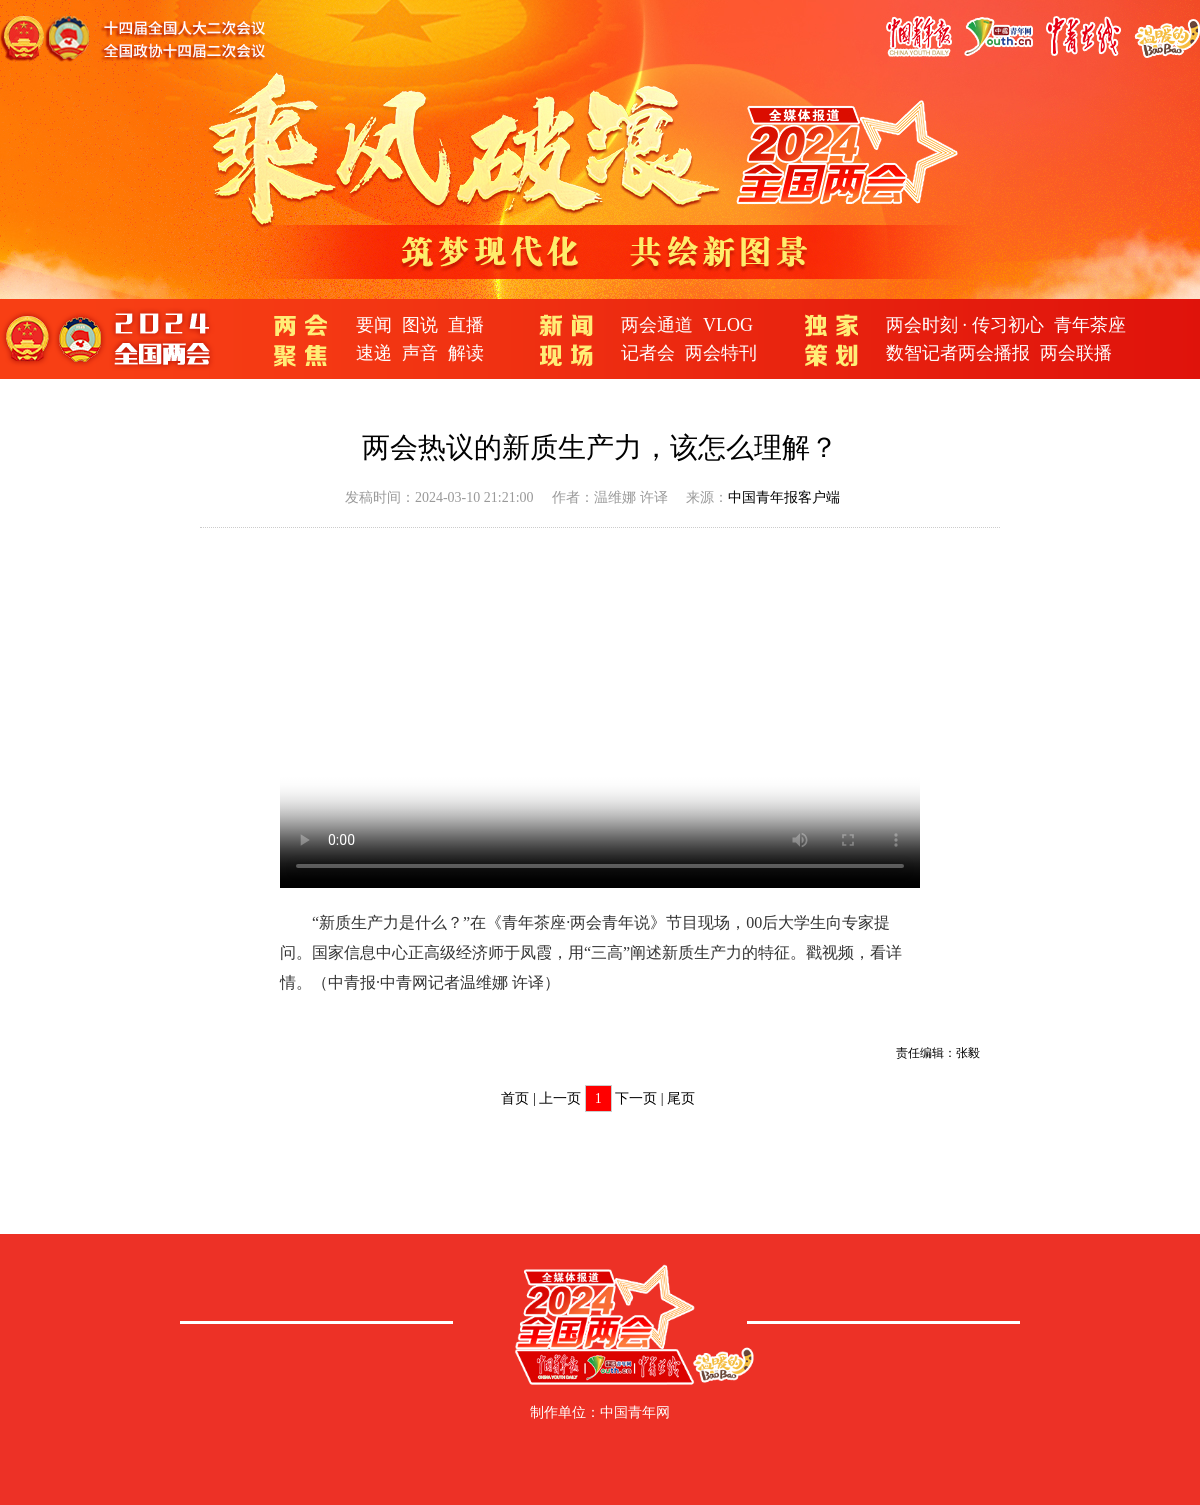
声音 (420, 353)
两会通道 (657, 325)
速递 (374, 353)
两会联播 (1076, 353)
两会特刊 (721, 353)
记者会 (648, 353)
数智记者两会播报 (958, 353)
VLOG (728, 325)
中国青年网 (635, 1412)
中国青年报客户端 (784, 497)
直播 (466, 325)
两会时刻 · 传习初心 (965, 325)
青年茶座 (1090, 325)
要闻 (374, 325)
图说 (420, 325)
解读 (466, 353)
